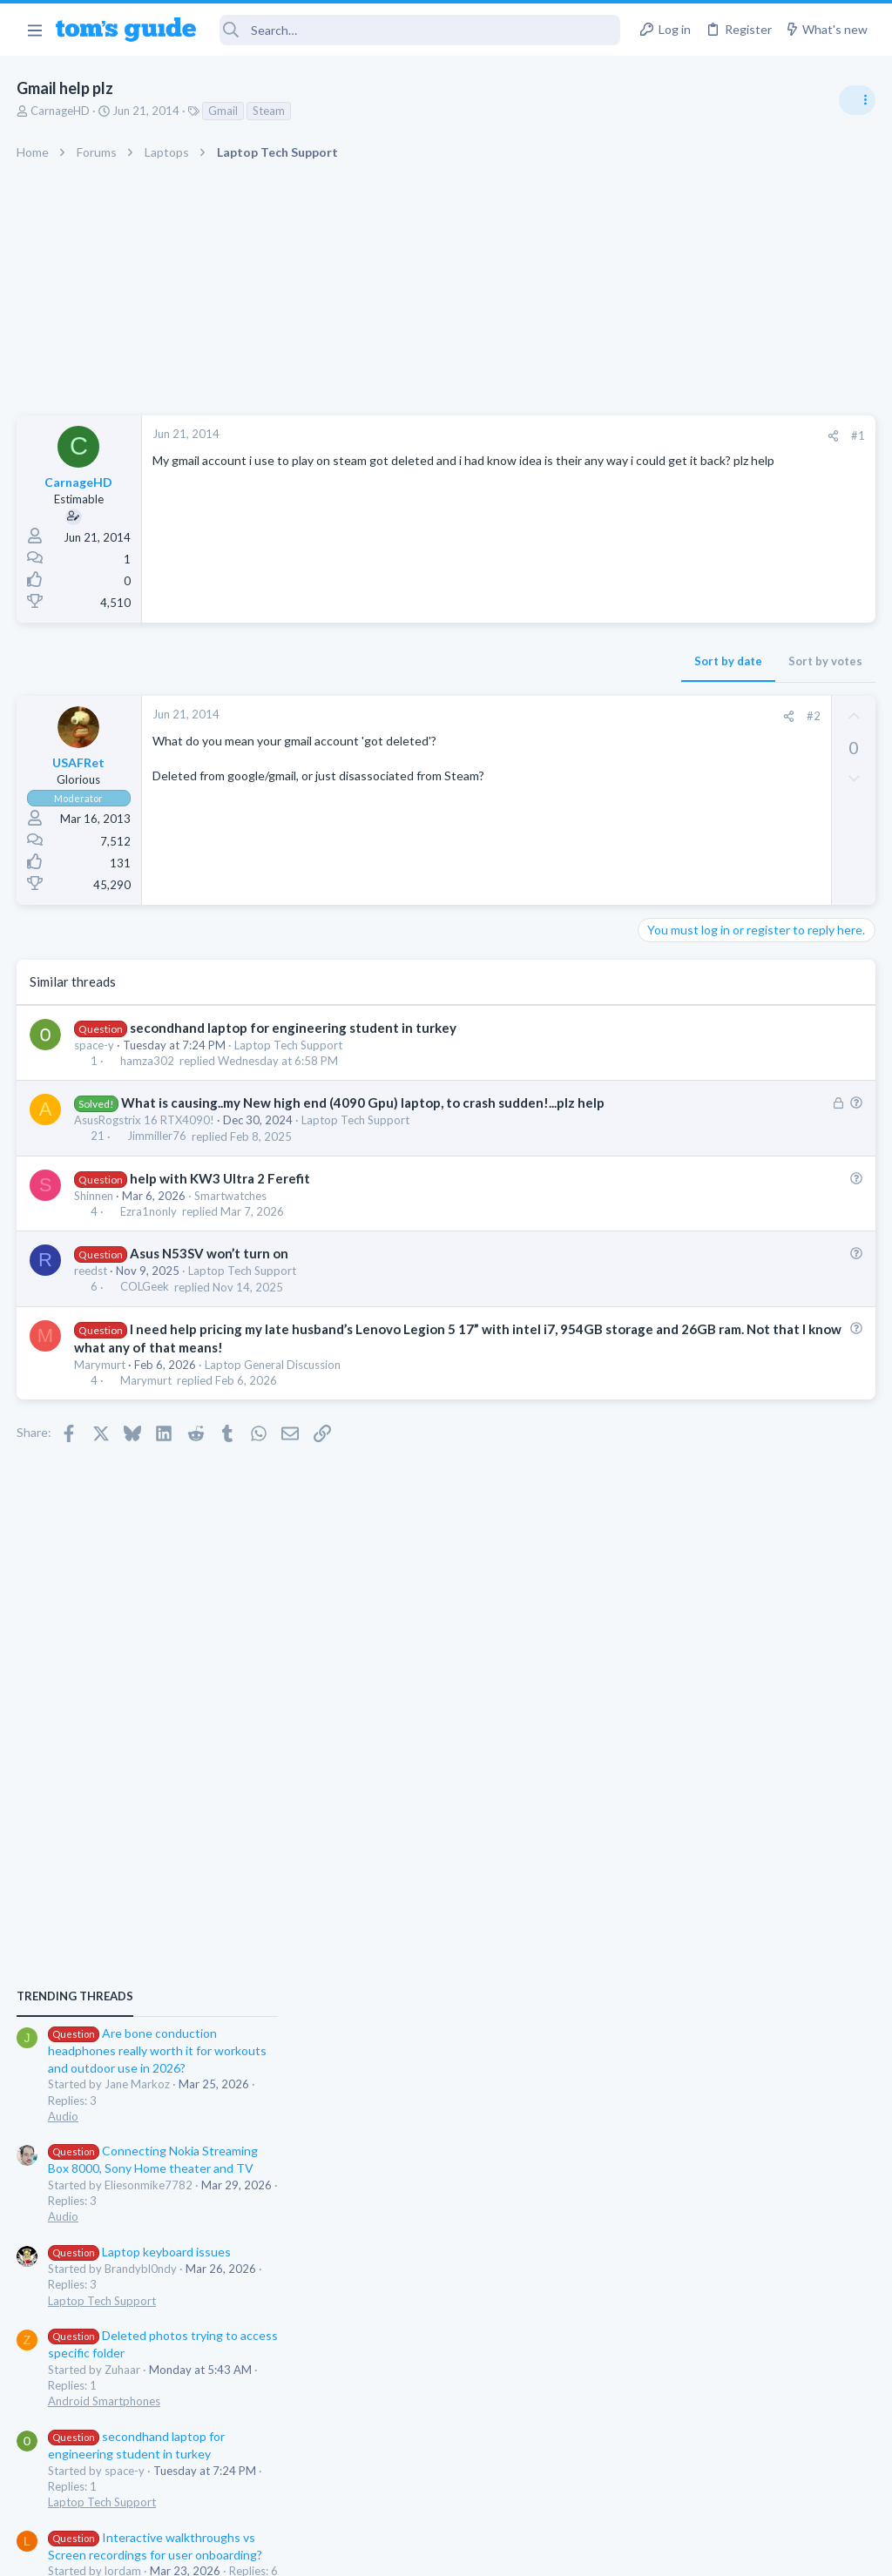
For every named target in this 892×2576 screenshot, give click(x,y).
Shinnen (94, 1214)
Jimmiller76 (157, 1155)
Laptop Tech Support (289, 1045)
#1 (578, 435)
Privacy (490, 2551)
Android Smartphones (701, 1352)
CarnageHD (61, 111)
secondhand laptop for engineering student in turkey (294, 1027)
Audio (660, 1066)
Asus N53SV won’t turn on (210, 1271)
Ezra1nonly (149, 1230)
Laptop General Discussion (273, 1383)
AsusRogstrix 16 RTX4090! (145, 1138)
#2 (534, 716)
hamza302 (148, 1061)
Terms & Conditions (611, 2551)
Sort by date (449, 661)
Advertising (258, 2551)
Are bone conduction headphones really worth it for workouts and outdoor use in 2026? (754, 1001)
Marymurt (100, 1383)
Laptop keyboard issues (736, 1202)
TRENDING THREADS (671, 947)
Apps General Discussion (708, 1537)
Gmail (224, 111)
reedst (91, 1289)
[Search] (420, 30)
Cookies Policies (380, 2551)
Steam (269, 111)
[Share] (553, 436)
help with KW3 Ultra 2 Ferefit (221, 1196)
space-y (95, 1045)
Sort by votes (546, 661)
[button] (34, 29)
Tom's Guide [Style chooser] (750, 2479)
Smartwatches (231, 1214)
